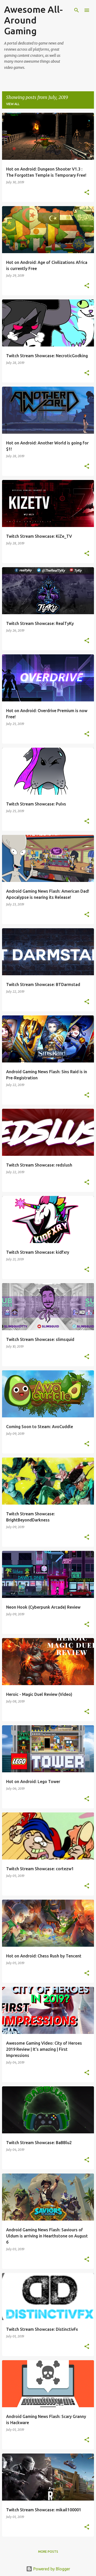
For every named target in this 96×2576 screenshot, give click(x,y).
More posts (48, 2551)
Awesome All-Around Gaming (33, 20)
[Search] (76, 10)
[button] (87, 192)
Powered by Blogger (48, 2569)
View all (12, 104)
